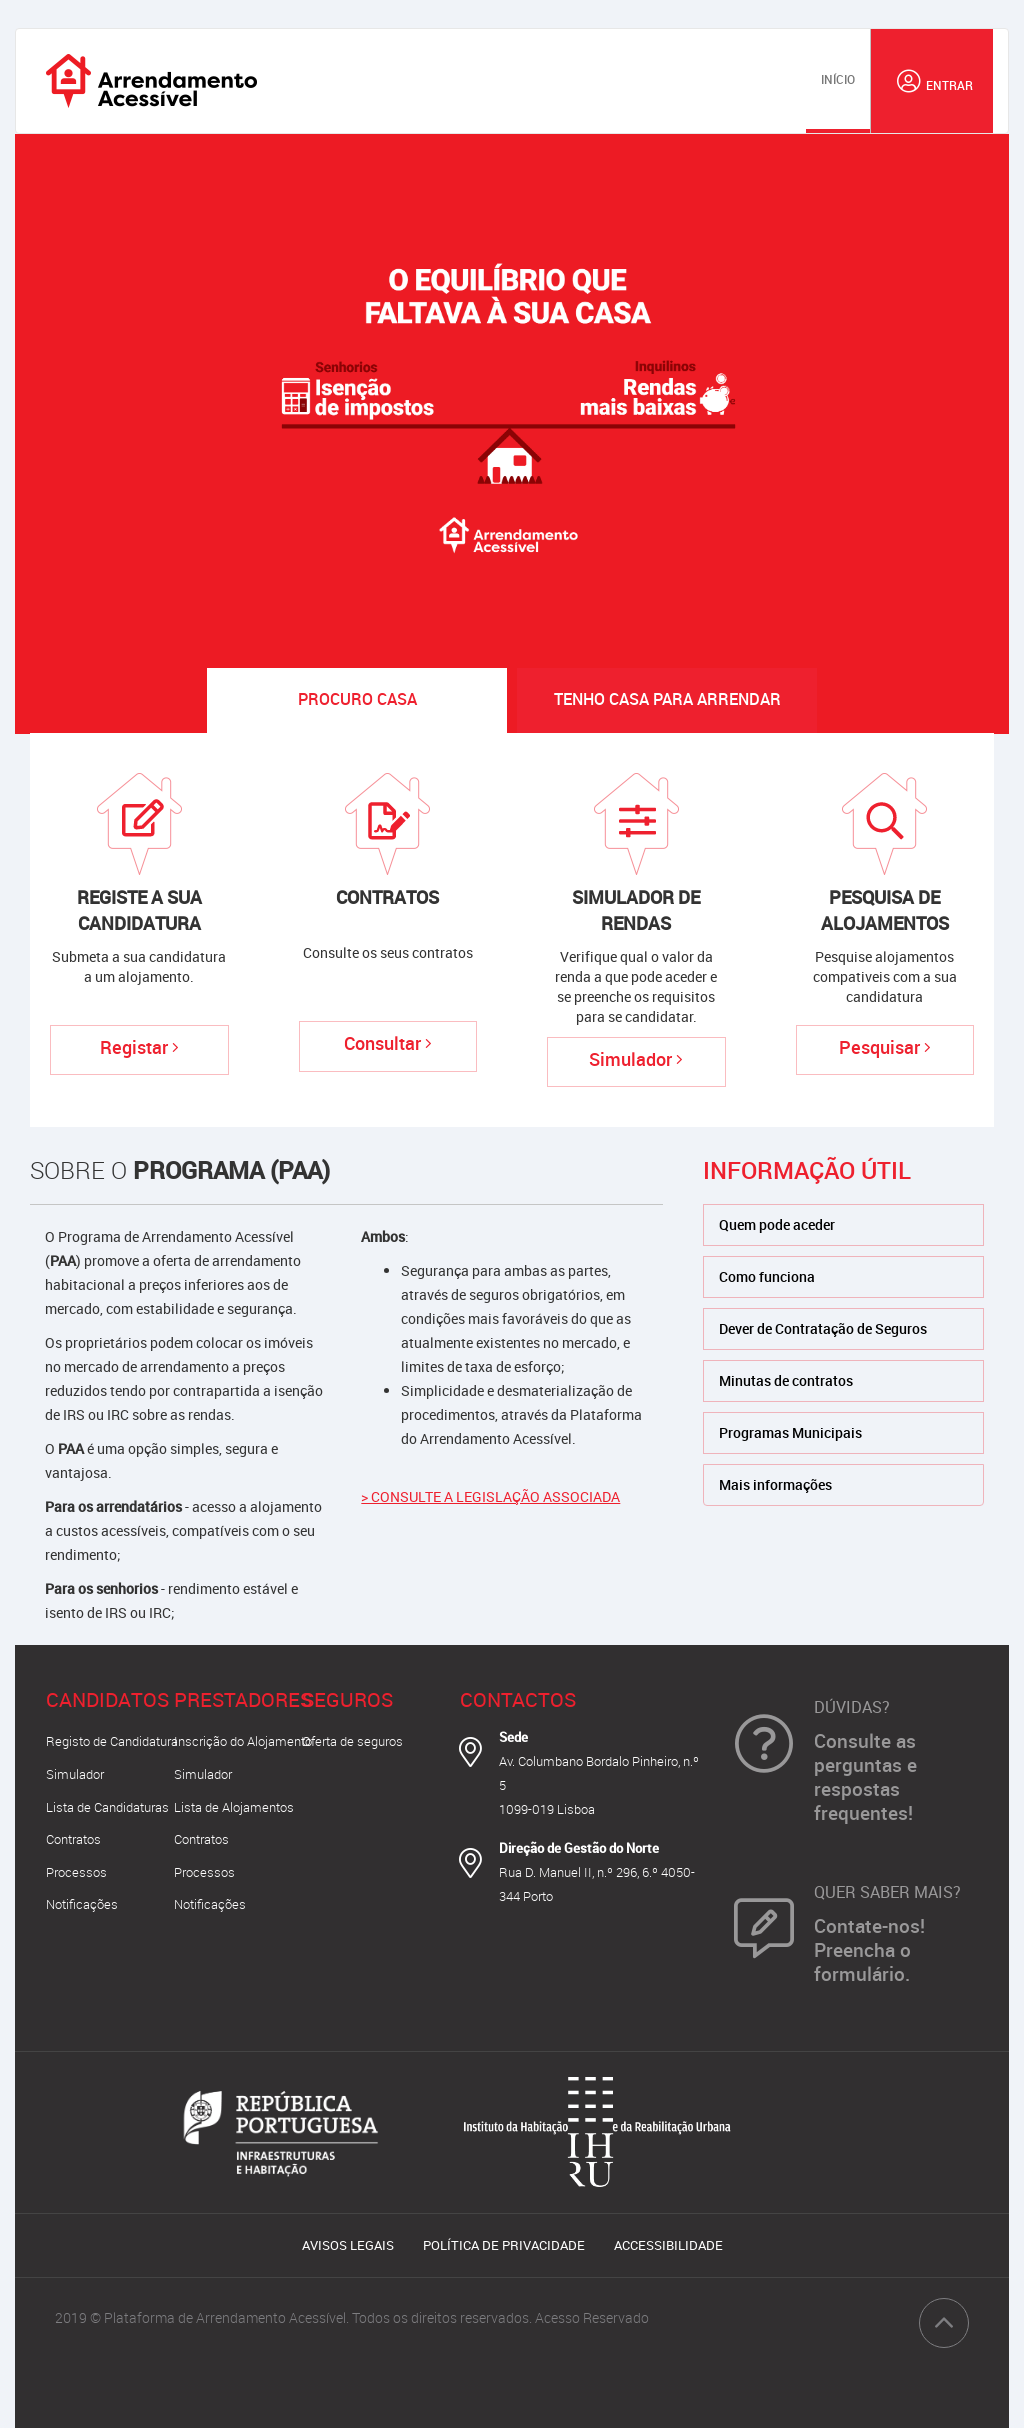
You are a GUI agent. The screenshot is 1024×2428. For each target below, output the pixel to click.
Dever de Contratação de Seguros (823, 1328)
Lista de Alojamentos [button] (234, 1807)
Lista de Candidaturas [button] (107, 1807)
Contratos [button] (73, 1839)
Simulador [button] (75, 1774)
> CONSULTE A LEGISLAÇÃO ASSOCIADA (490, 1496)
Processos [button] (76, 1872)
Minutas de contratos (786, 1380)
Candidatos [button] (107, 1699)
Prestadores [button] (243, 1699)
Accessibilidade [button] (668, 2245)
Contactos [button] (518, 1699)
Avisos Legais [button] (348, 2245)
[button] (931, 81)
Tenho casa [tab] (667, 699)
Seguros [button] (347, 1699)
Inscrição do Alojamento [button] (243, 1741)
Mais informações (775, 1484)
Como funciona (767, 1276)
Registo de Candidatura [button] (112, 1741)
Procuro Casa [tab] (357, 699)
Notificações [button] (82, 1904)
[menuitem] (838, 81)
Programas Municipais (790, 1432)
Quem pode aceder (777, 1224)
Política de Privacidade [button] (504, 2245)
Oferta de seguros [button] (352, 1741)
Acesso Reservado (592, 2317)
